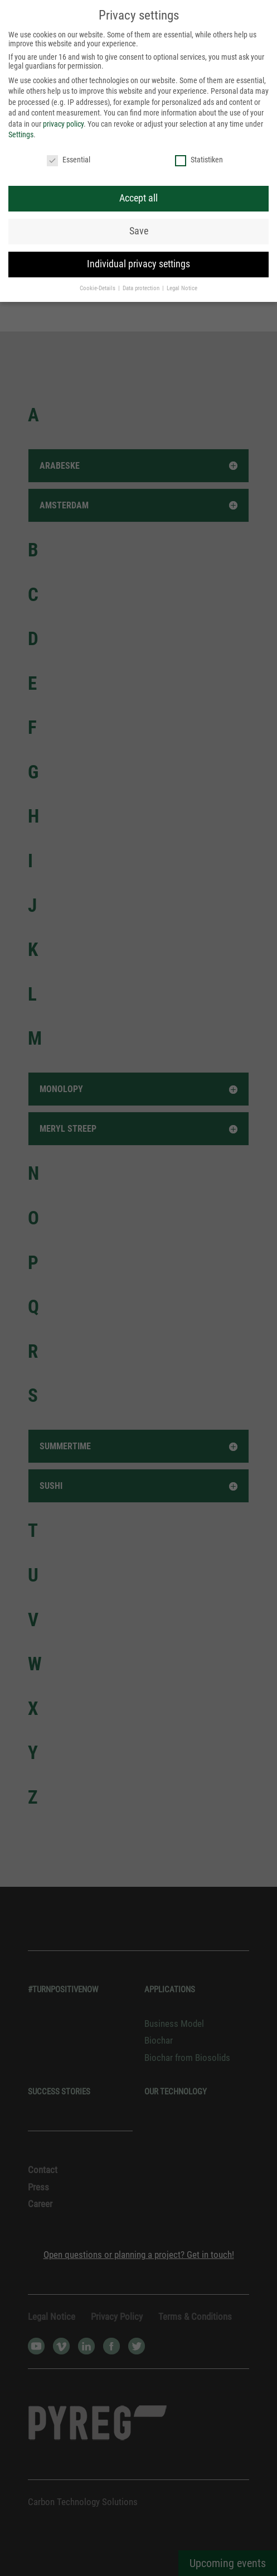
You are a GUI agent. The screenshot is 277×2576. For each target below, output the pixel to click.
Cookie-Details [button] (98, 288)
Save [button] (138, 231)
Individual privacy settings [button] (138, 264)
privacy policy (63, 123)
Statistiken (199, 159)
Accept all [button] (138, 198)
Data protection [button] (142, 288)
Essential (68, 159)
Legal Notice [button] (182, 288)
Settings (20, 134)
